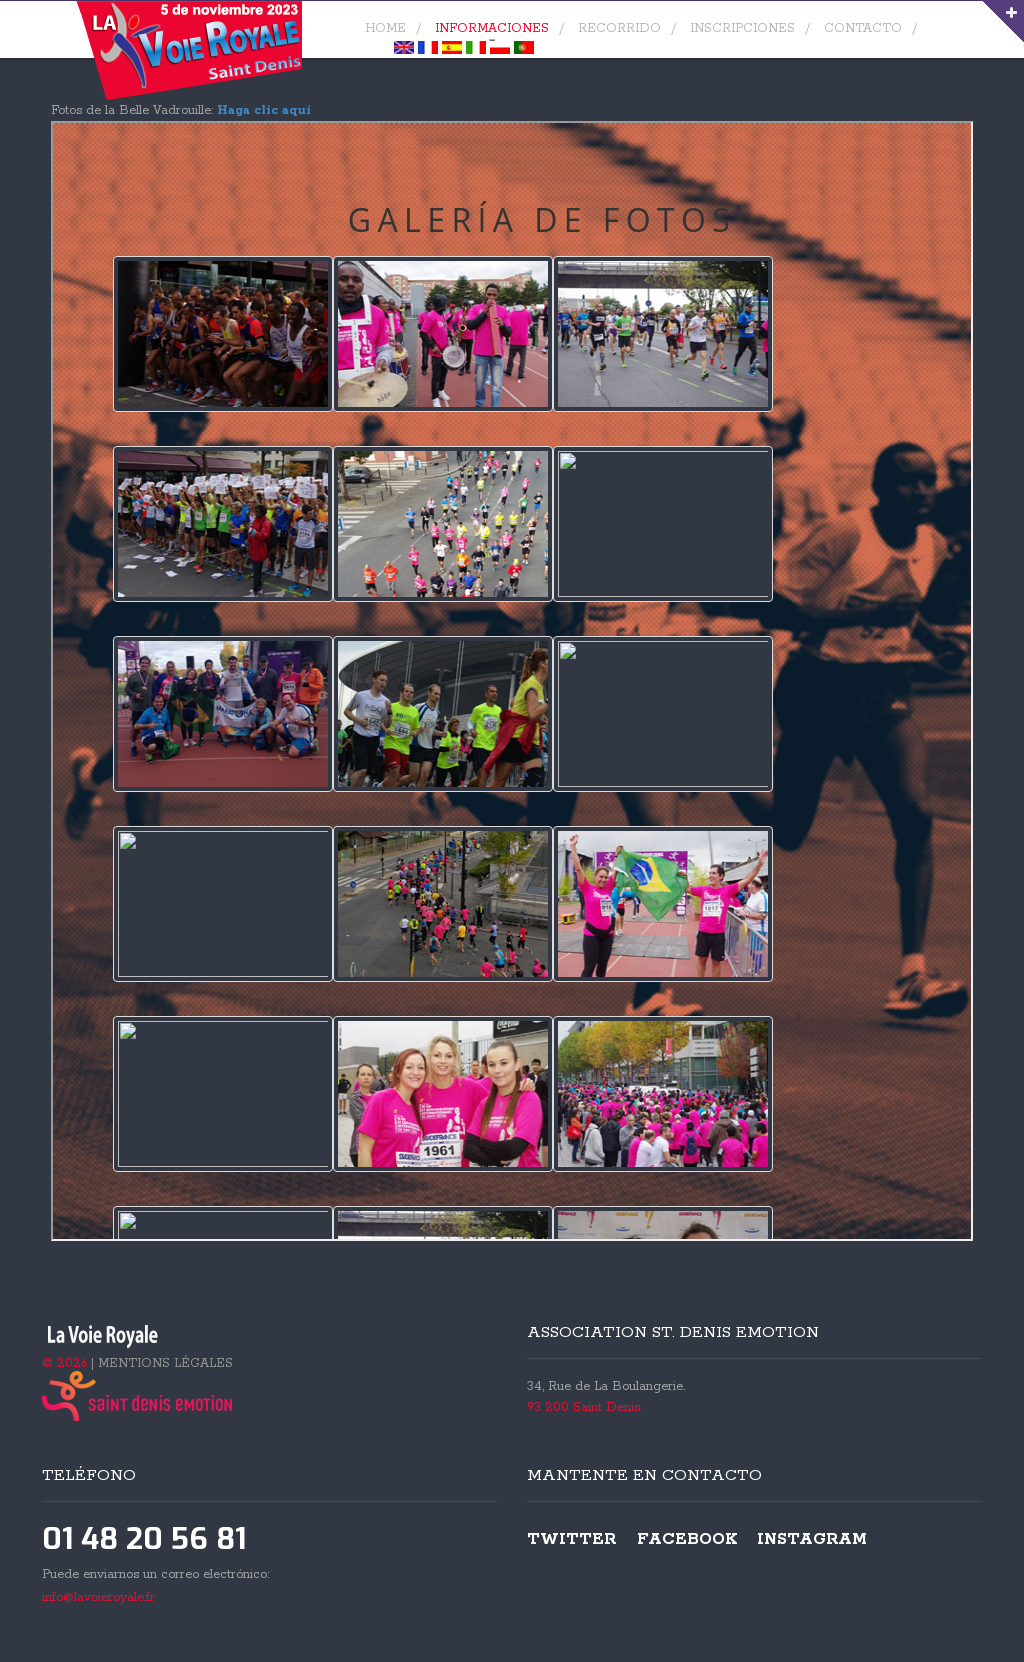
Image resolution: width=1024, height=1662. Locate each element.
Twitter (572, 1539)
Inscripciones (742, 28)
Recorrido (619, 28)
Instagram (812, 1539)
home (385, 28)
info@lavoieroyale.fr (98, 1597)
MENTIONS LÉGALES (165, 1363)
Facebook (687, 1539)
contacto (863, 28)
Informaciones (492, 28)
